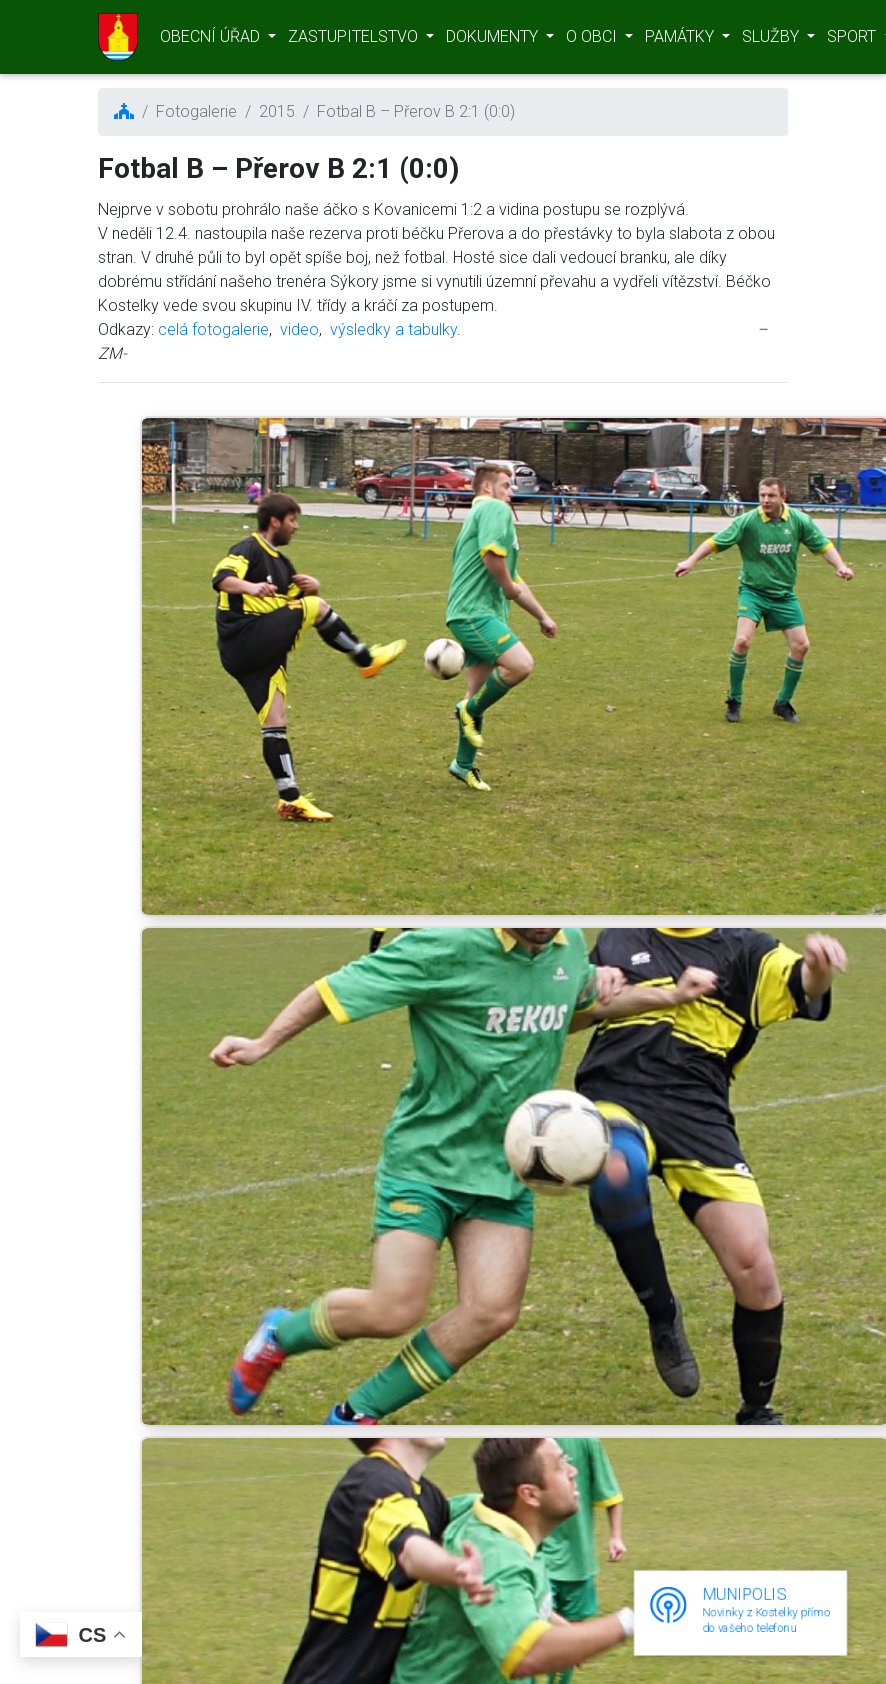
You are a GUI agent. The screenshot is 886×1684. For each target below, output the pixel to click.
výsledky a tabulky (393, 329)
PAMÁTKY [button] (681, 40)
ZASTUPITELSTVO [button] (355, 40)
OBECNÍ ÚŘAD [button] (212, 40)
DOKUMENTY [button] (494, 40)
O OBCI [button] (593, 40)
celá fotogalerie (213, 329)
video (299, 329)
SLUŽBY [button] (772, 40)
